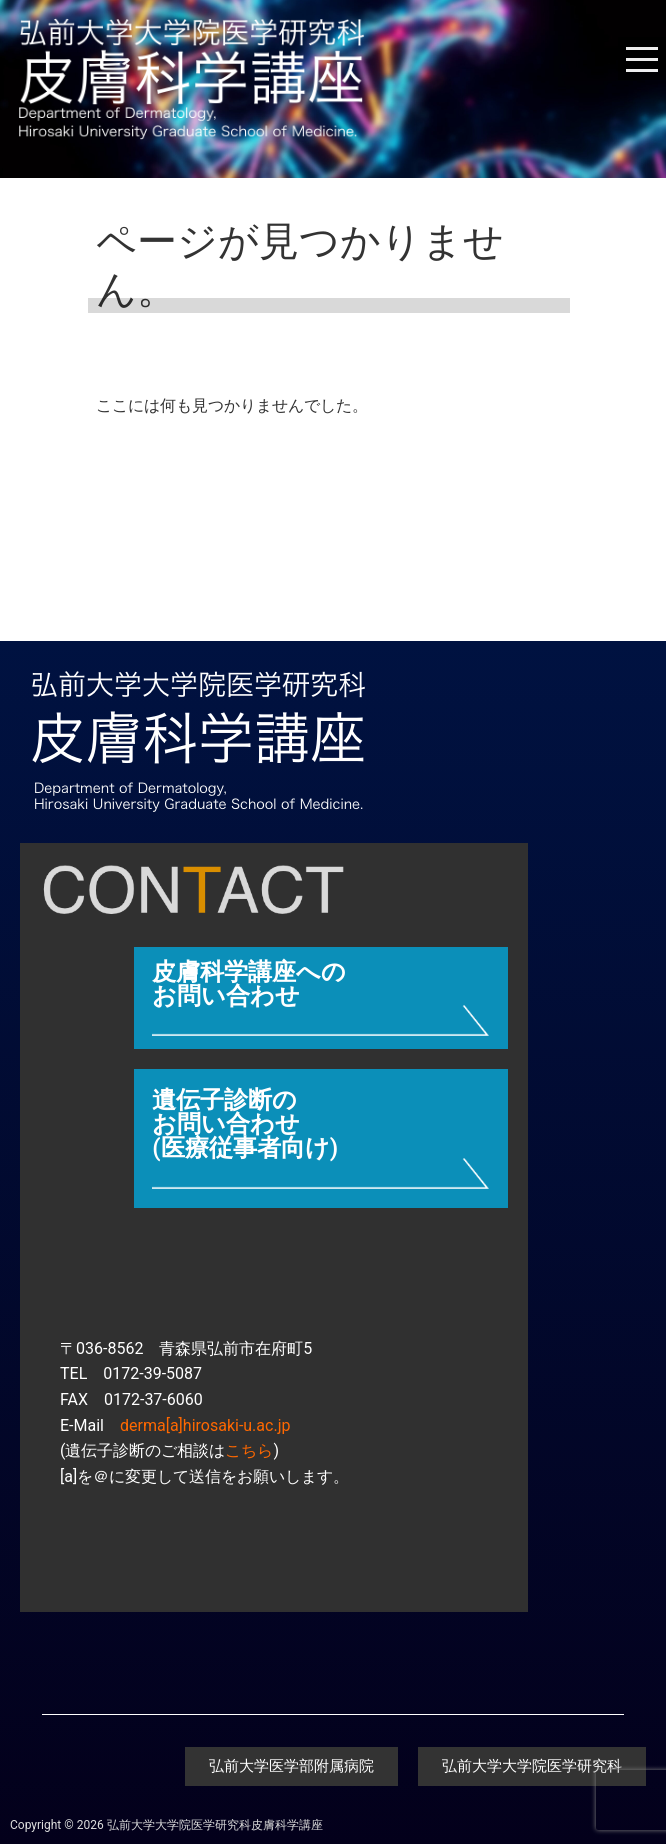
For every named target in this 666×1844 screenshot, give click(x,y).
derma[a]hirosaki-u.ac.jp (205, 1425)
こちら (249, 1450)
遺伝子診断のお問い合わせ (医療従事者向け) (245, 1124)
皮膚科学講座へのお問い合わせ (249, 984)
